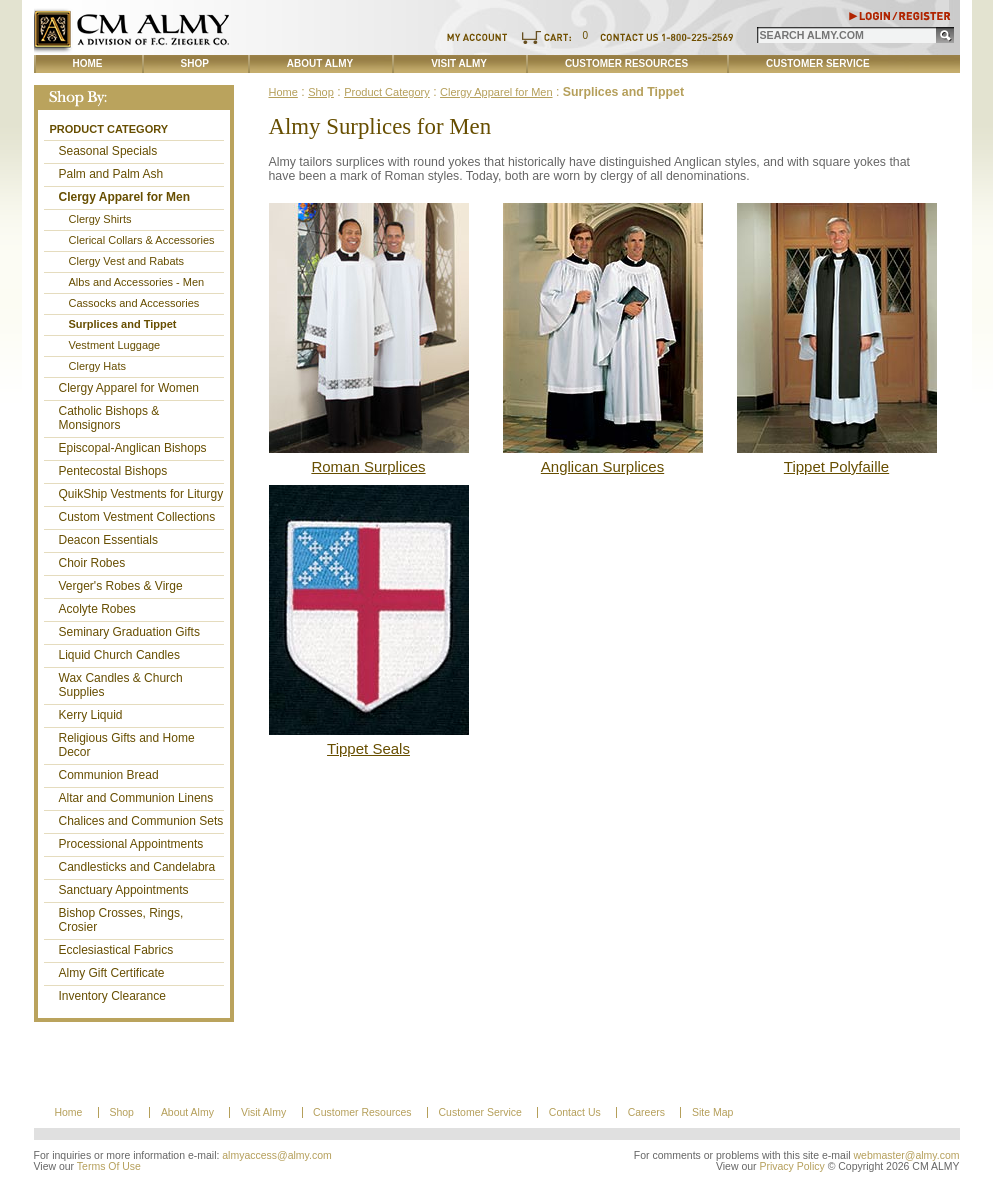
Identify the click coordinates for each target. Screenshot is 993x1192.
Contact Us (575, 1112)
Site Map (712, 1112)
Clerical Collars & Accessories (142, 240)
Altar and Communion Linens (136, 798)
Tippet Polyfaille (836, 466)
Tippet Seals (368, 748)
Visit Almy (459, 63)
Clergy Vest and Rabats (127, 261)
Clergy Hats (97, 366)
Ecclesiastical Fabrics (116, 950)
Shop (195, 63)
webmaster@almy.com (907, 1155)
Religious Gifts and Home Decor (127, 745)
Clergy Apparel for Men (125, 197)
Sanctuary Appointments (124, 890)
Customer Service (818, 63)
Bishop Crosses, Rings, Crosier (121, 920)
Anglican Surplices (602, 466)
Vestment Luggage (115, 345)
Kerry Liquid (91, 715)
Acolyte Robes (97, 609)
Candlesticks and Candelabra (137, 867)
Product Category (109, 129)
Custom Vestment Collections (137, 517)
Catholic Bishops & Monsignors (109, 418)
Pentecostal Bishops (113, 471)
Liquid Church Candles (119, 655)
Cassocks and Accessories (134, 303)
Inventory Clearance (112, 996)
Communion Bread (109, 775)
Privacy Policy (791, 1166)
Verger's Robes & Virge (121, 586)
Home (88, 63)
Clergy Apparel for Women (129, 388)
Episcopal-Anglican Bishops (133, 448)
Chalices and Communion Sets (141, 821)
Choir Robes (92, 563)
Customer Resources (626, 63)
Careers (646, 1112)
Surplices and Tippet (123, 324)
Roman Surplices (368, 466)
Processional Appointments (131, 844)
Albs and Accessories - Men (137, 282)
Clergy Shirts (100, 219)
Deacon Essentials (108, 540)
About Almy (320, 63)
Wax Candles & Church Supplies (121, 685)
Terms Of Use (109, 1166)
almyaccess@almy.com (277, 1155)
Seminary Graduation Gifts (129, 632)
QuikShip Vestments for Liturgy (141, 494)
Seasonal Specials (108, 151)
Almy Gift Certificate (112, 973)
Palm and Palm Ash (111, 174)
